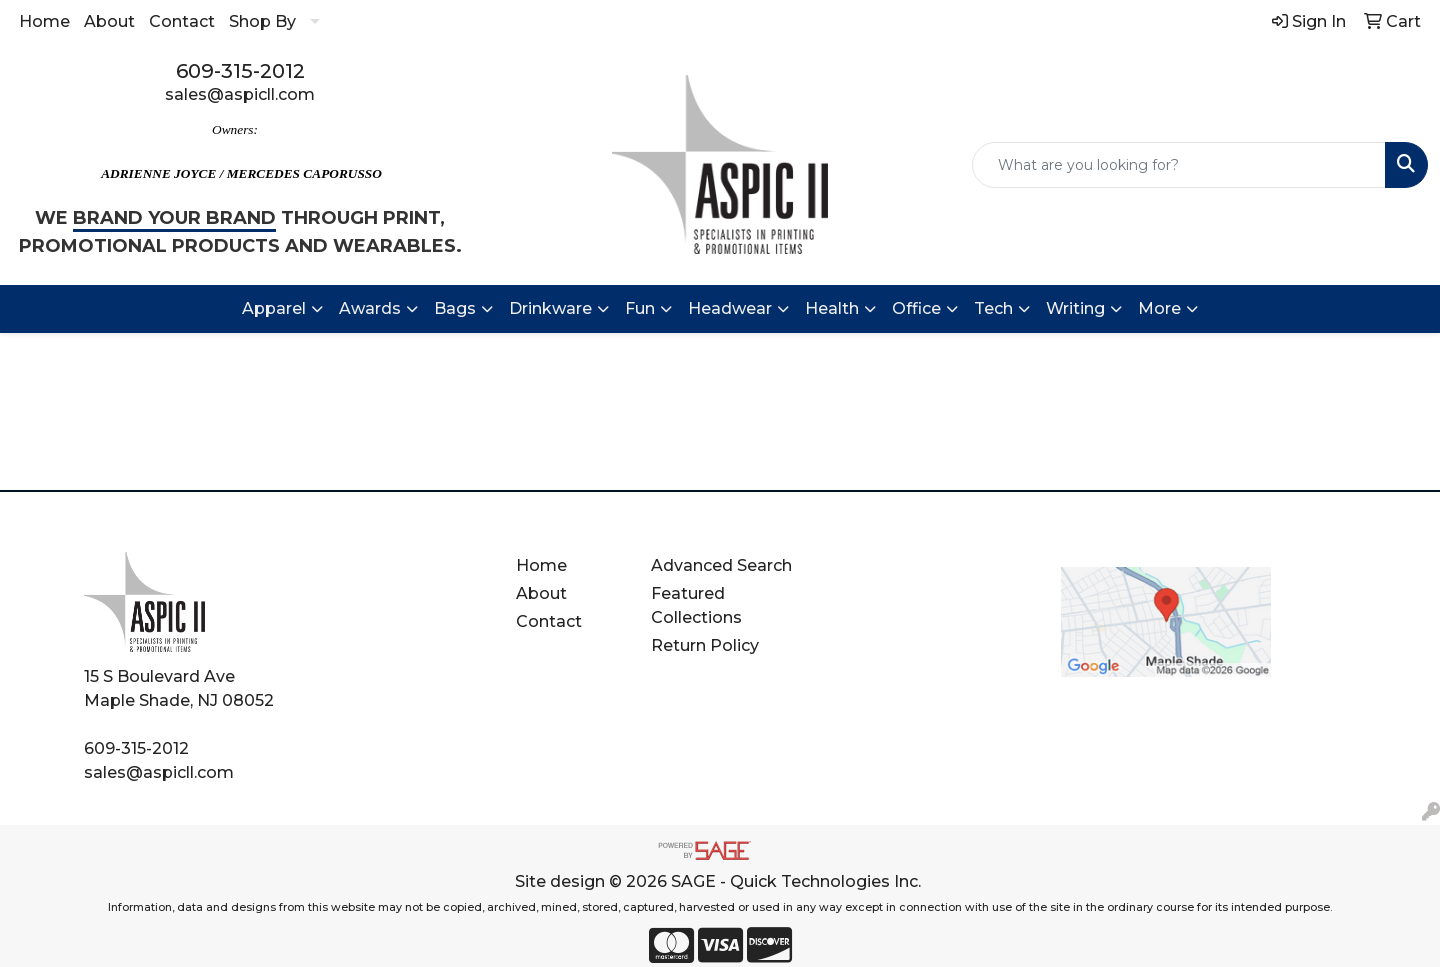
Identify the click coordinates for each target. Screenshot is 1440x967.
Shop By (262, 21)
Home (44, 21)
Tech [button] (993, 308)
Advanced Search (721, 565)
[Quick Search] (1179, 165)
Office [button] (916, 308)
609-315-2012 (240, 71)
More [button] (1159, 308)
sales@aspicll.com (240, 94)
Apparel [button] (274, 308)
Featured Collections (696, 605)
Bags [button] (455, 308)
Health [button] (832, 308)
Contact (182, 21)
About (109, 21)
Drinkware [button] (550, 308)
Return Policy (705, 645)
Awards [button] (370, 308)
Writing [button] (1075, 308)
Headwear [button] (730, 308)
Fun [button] (640, 308)
